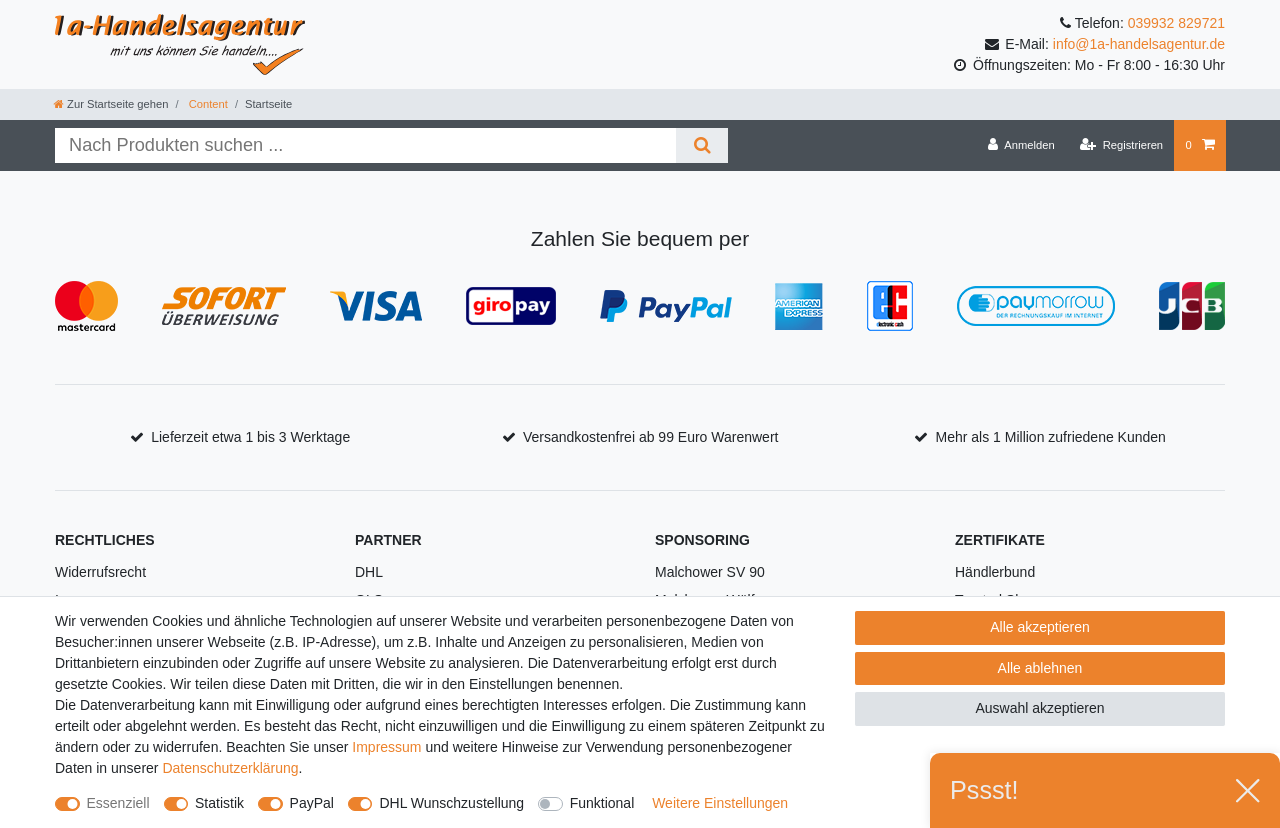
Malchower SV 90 (710, 572)
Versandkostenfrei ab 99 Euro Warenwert (651, 437)
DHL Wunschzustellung (451, 803)
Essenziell (118, 803)
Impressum (386, 747)
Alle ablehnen (1040, 668)
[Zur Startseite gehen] (111, 104)
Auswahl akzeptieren (1039, 708)
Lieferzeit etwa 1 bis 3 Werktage (250, 437)
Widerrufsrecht (100, 572)
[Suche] (701, 145)
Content (207, 104)
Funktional (602, 803)
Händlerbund (995, 572)
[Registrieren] (1121, 145)
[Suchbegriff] (365, 145)
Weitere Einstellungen (720, 803)
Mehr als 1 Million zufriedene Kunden (1051, 437)
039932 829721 (1176, 23)
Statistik (219, 803)
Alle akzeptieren (1040, 627)
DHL (369, 572)
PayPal (312, 803)
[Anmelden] (1021, 145)
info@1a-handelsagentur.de (1139, 44)
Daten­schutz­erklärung (230, 768)
